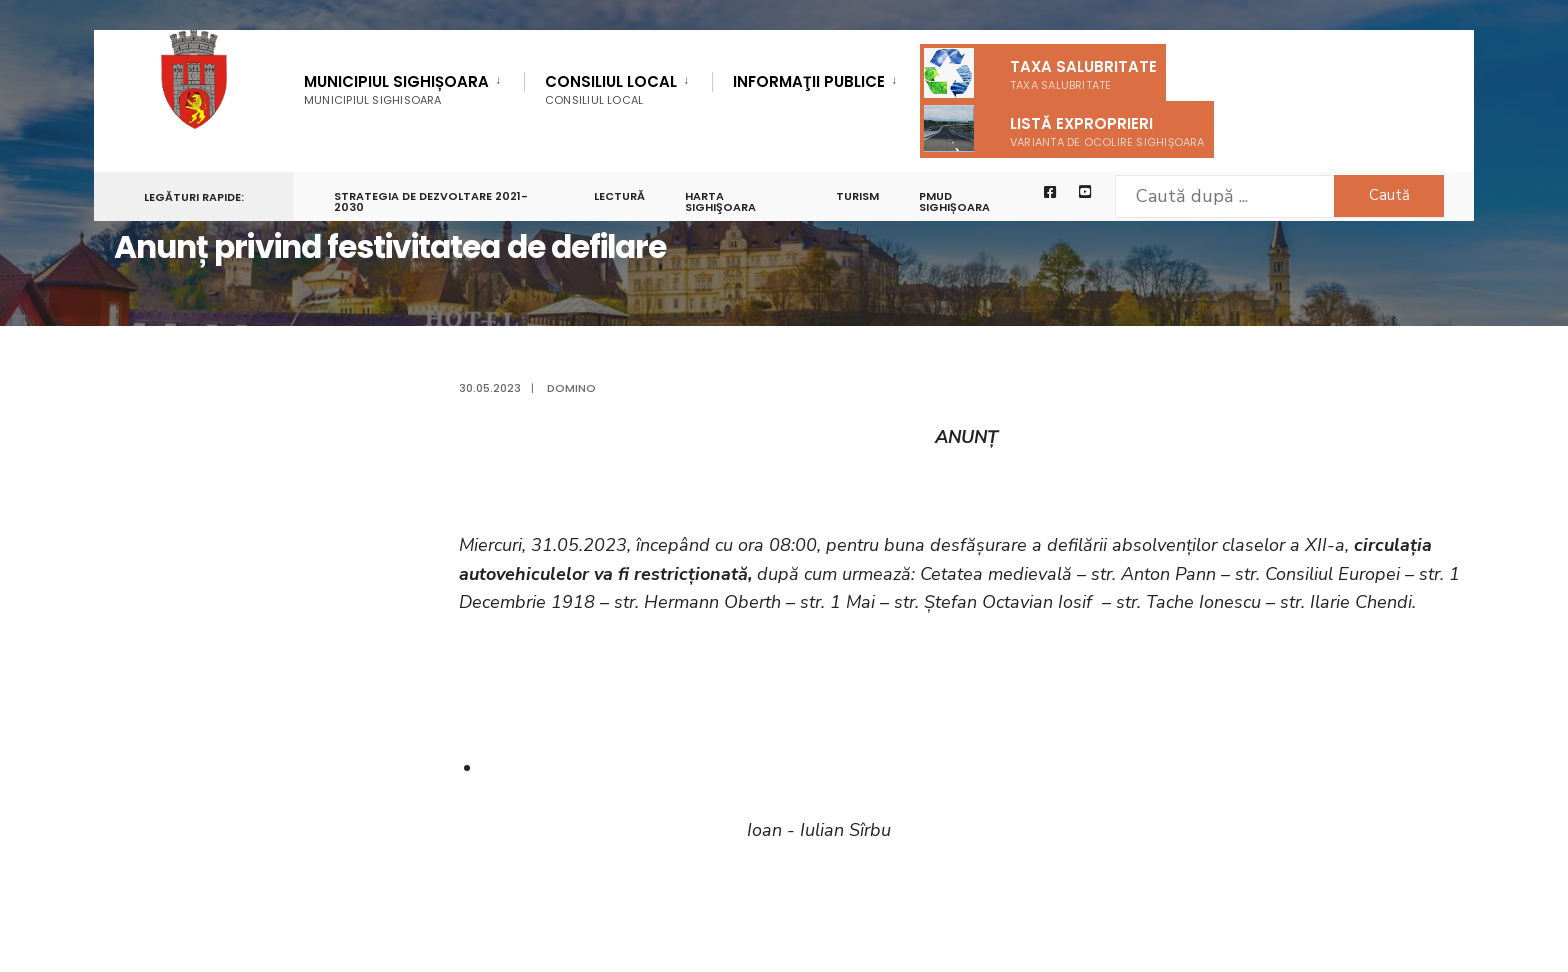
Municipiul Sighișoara (396, 89)
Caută (1389, 195)
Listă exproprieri (1064, 128)
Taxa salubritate (1040, 73)
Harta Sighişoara (720, 201)
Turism (857, 196)
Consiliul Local (611, 89)
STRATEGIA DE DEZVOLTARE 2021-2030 (431, 201)
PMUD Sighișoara (954, 201)
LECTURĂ (619, 196)
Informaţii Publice (809, 83)
